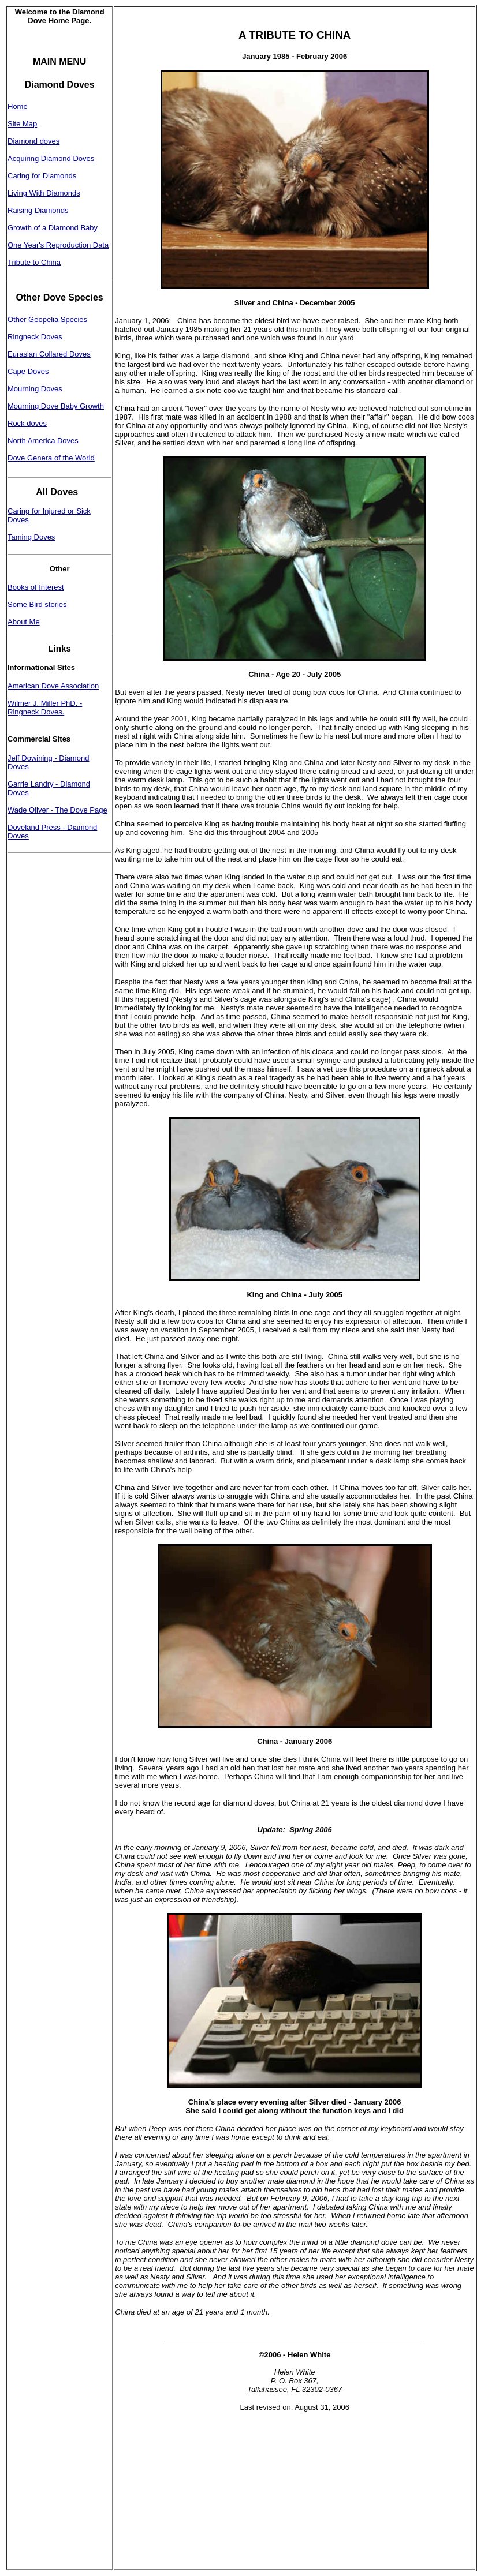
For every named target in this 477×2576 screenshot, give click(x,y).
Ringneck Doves (35, 336)
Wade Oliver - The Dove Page (57, 810)
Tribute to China (34, 262)
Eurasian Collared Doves (49, 354)
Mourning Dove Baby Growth (56, 406)
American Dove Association (53, 686)
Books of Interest (36, 587)
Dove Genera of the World (51, 458)
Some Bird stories (37, 604)
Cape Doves (28, 371)
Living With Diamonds (44, 193)
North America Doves (43, 440)
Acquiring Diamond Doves (51, 158)
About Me (24, 621)
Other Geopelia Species (47, 319)
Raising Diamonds (38, 210)
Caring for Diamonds (42, 175)
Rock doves (27, 423)
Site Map (22, 123)
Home (18, 106)
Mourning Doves (35, 388)
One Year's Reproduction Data (58, 245)
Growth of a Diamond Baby (53, 227)
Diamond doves (33, 141)
